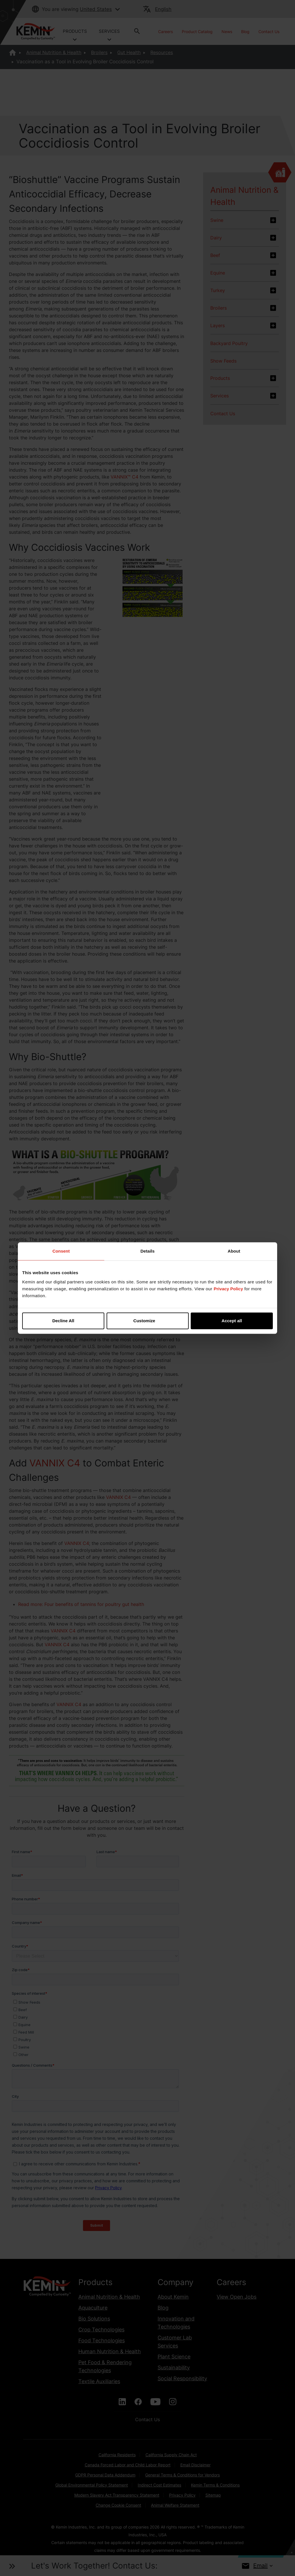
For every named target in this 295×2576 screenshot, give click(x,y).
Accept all (232, 1320)
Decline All (63, 1320)
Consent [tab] (61, 1251)
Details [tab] (147, 1251)
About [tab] (234, 1251)
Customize (147, 1320)
